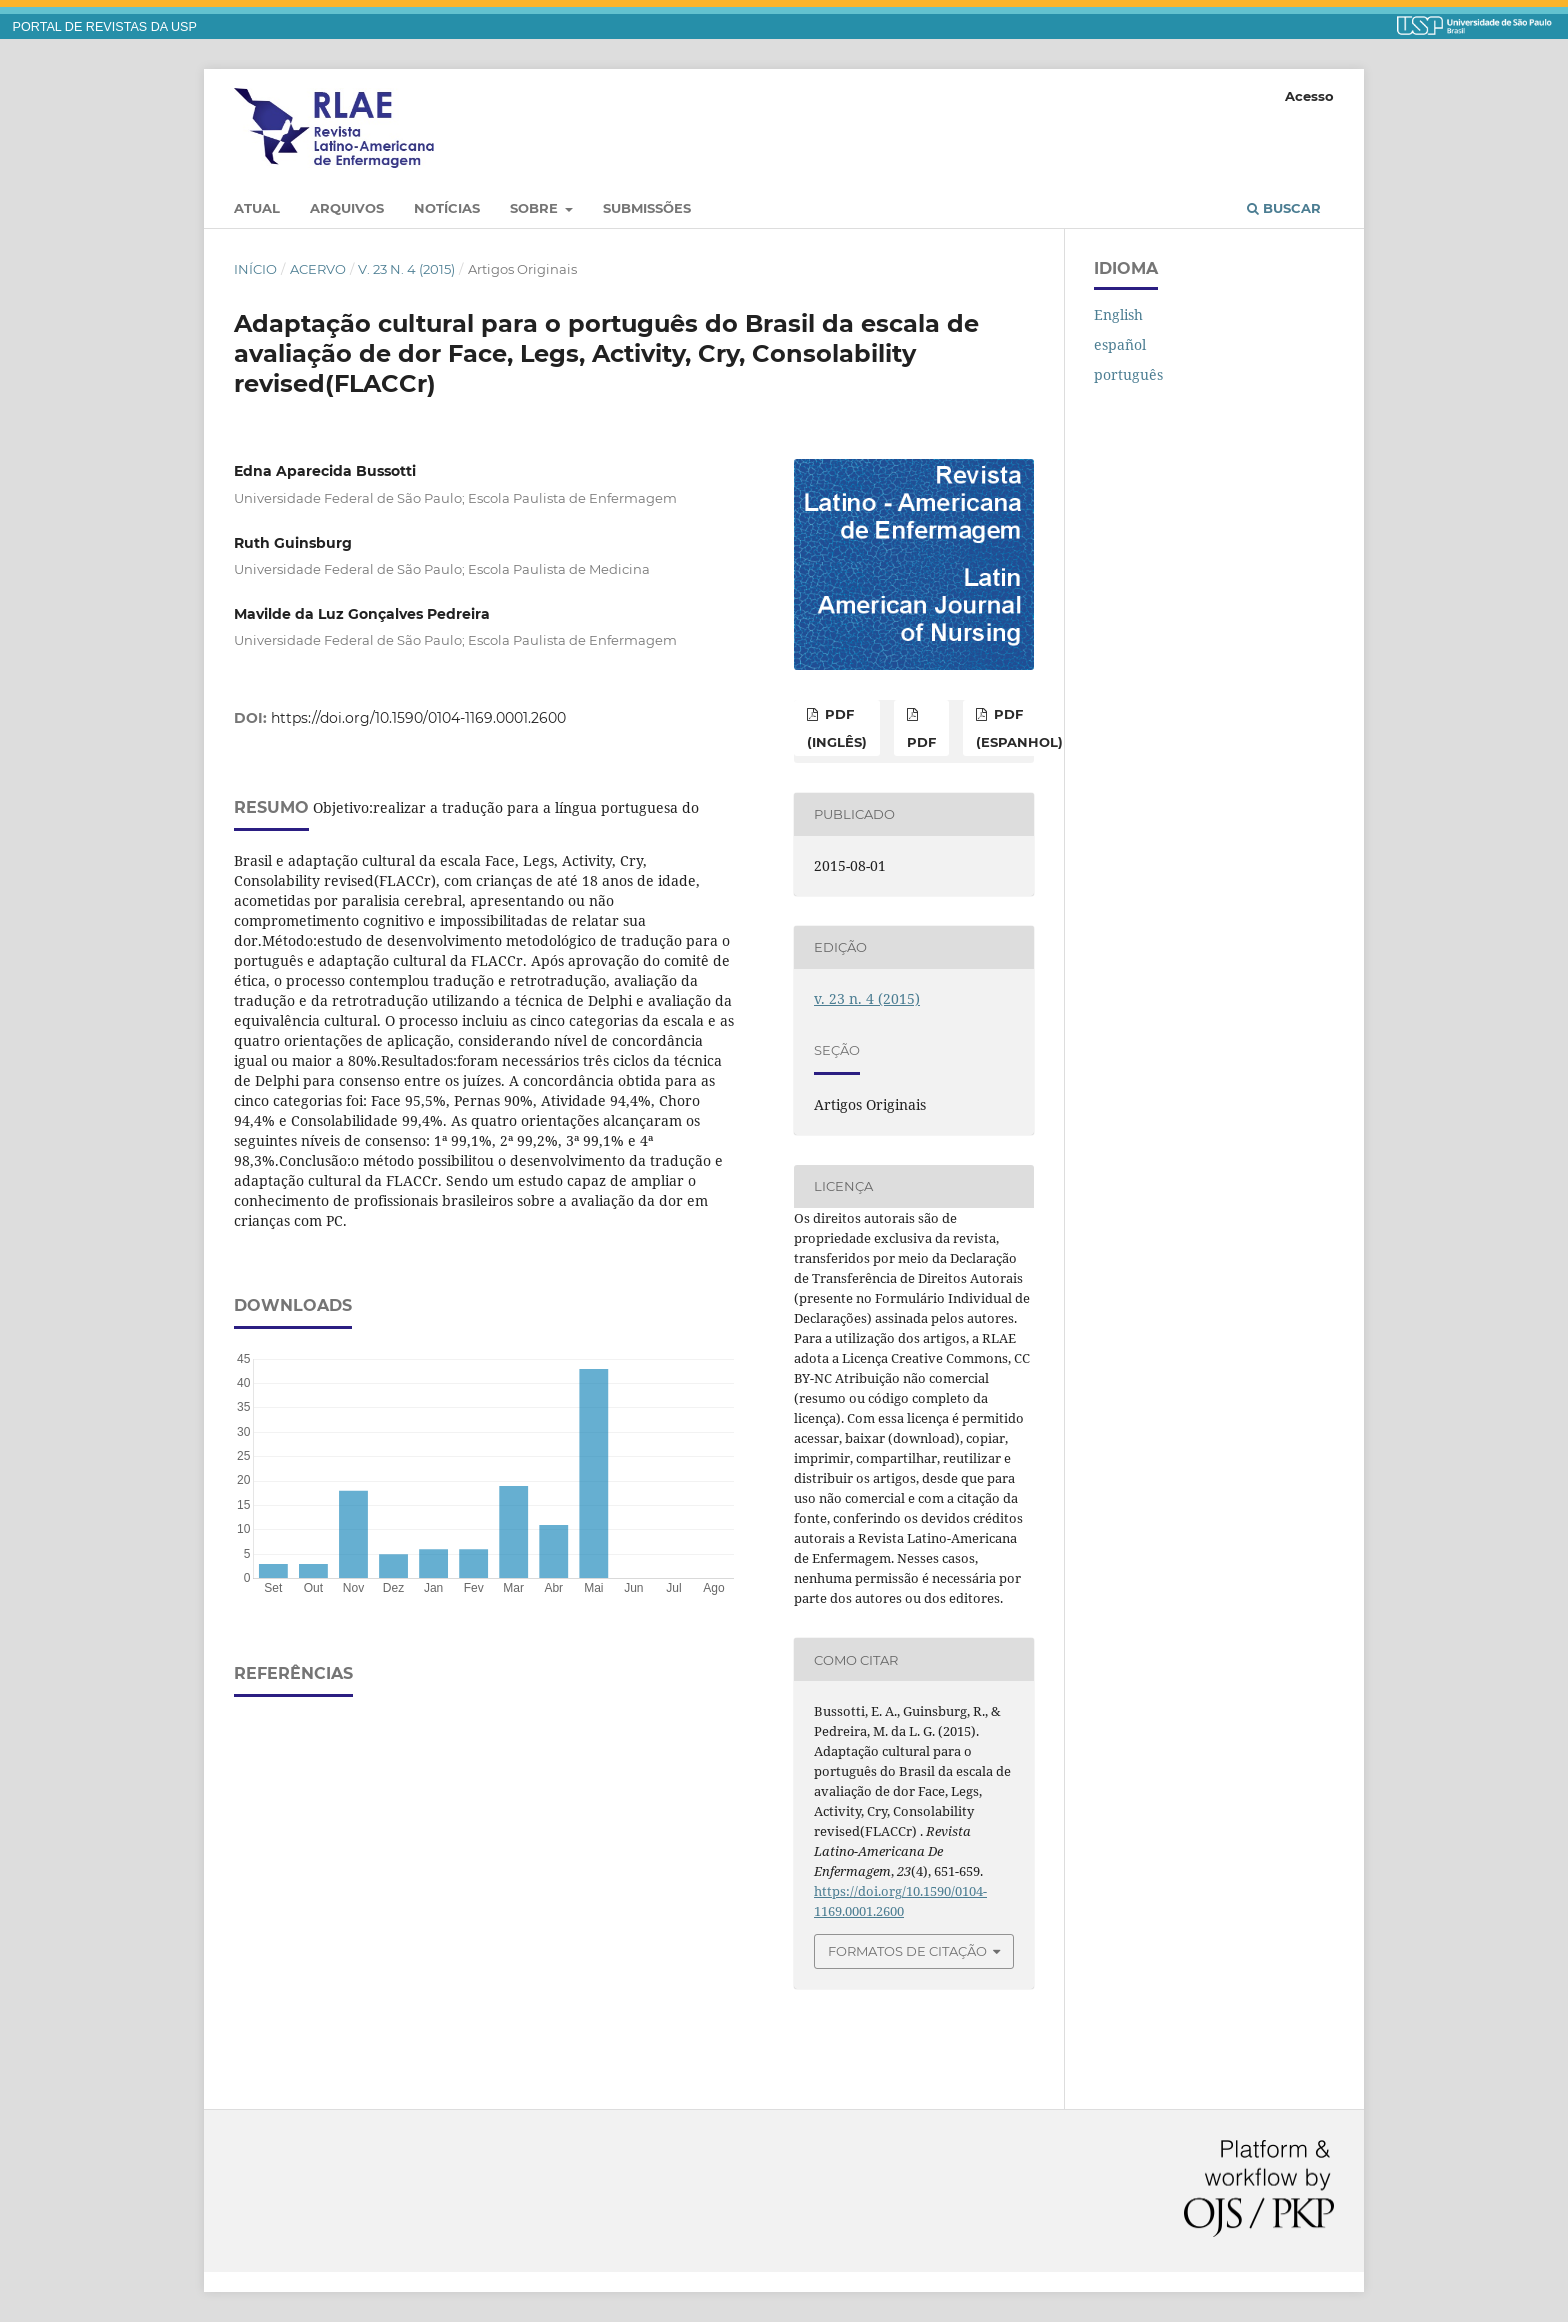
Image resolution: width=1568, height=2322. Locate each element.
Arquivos (347, 208)
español (1120, 344)
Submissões (647, 208)
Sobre (536, 208)
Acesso (1309, 96)
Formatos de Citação (907, 1951)
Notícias (447, 208)
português (1128, 374)
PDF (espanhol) (1019, 728)
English (1118, 314)
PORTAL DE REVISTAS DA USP (105, 27)
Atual (257, 208)
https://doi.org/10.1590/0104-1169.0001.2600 (418, 718)
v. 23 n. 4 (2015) (406, 269)
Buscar (1284, 208)
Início (255, 269)
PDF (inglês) (837, 728)
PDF (921, 742)
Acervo (318, 269)
